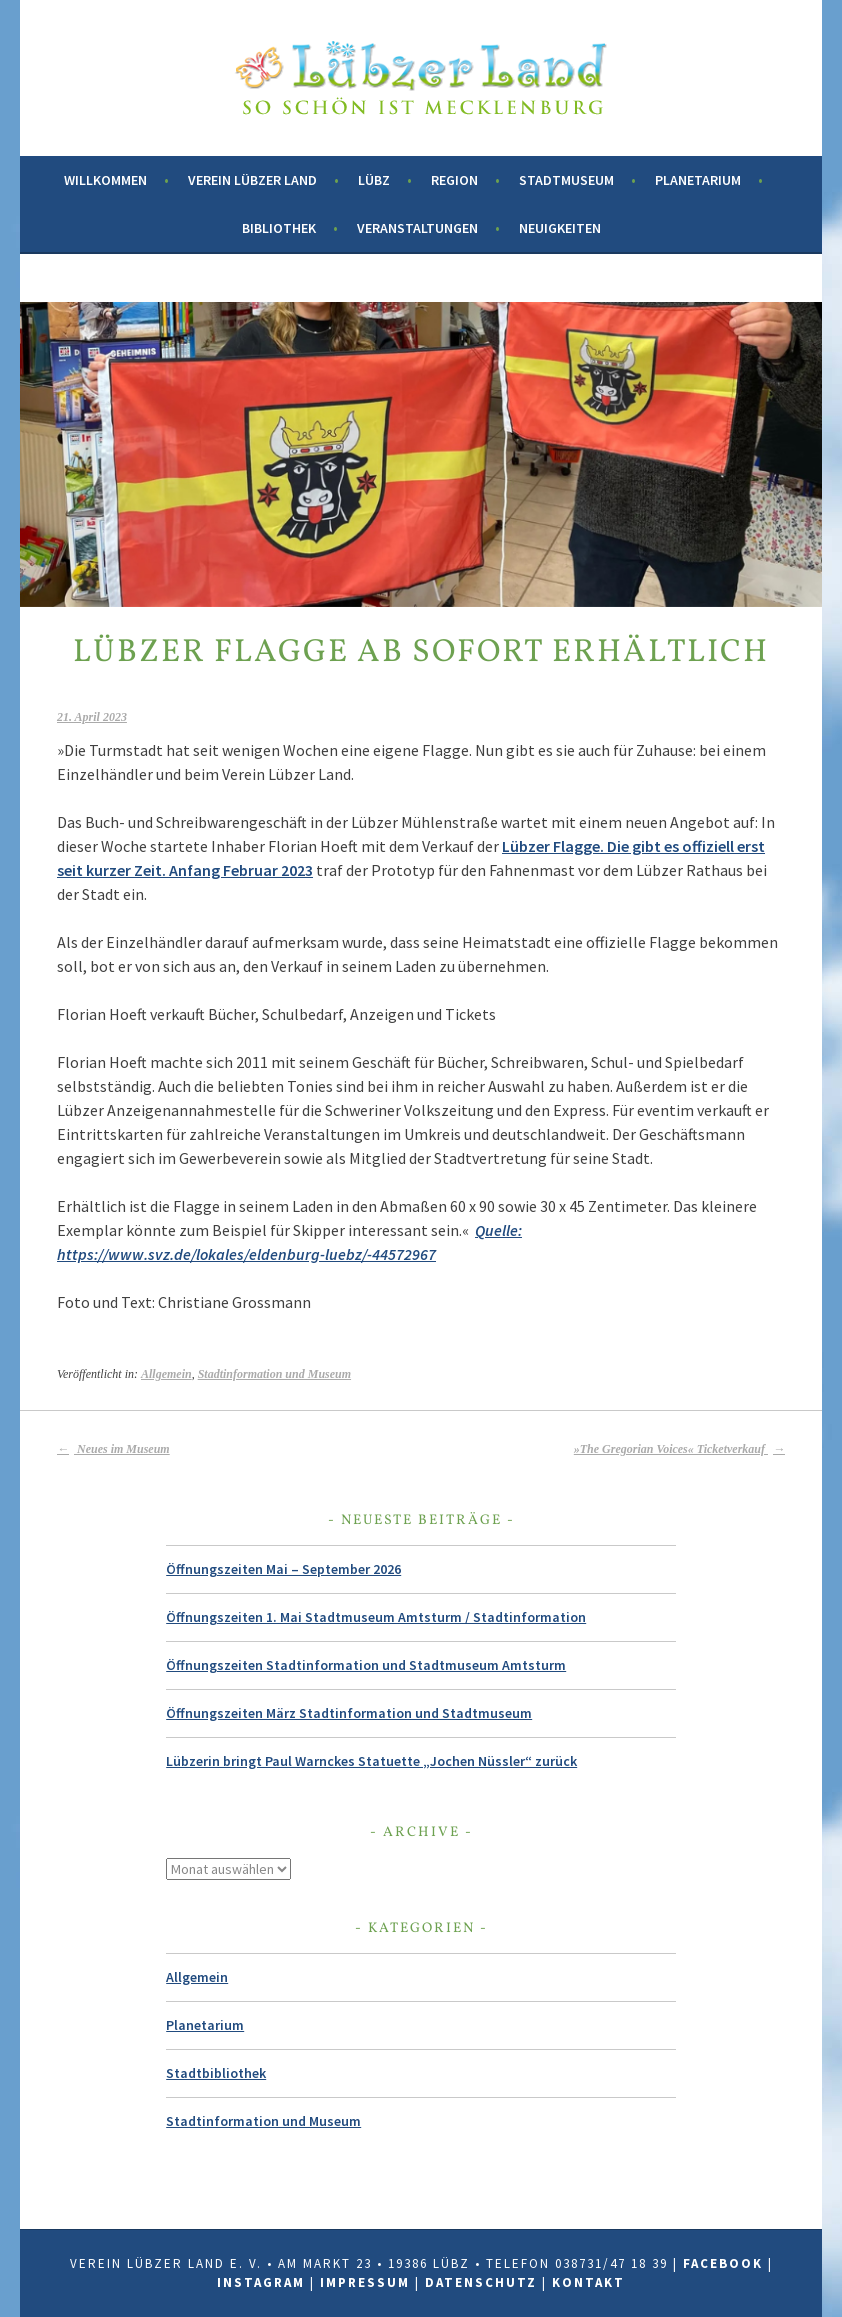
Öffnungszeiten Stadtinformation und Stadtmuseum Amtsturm (366, 1665)
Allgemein (166, 1374)
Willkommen (105, 180)
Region (454, 180)
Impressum (365, 2282)
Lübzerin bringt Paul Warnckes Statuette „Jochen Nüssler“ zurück (371, 1761)
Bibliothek (279, 228)
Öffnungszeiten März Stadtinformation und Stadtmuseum (349, 1713)
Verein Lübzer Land (252, 180)
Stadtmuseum (566, 180)
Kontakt (588, 2282)
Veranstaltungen (417, 228)
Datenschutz (481, 2282)
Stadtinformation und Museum (274, 1374)
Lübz (374, 180)
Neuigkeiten (560, 228)
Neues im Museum (113, 1449)
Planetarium (698, 180)
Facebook (723, 2263)
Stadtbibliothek (216, 2073)
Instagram (261, 2282)
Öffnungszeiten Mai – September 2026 (283, 1569)
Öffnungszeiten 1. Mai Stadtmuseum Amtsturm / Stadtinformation (376, 1617)
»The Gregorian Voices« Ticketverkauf (679, 1449)
